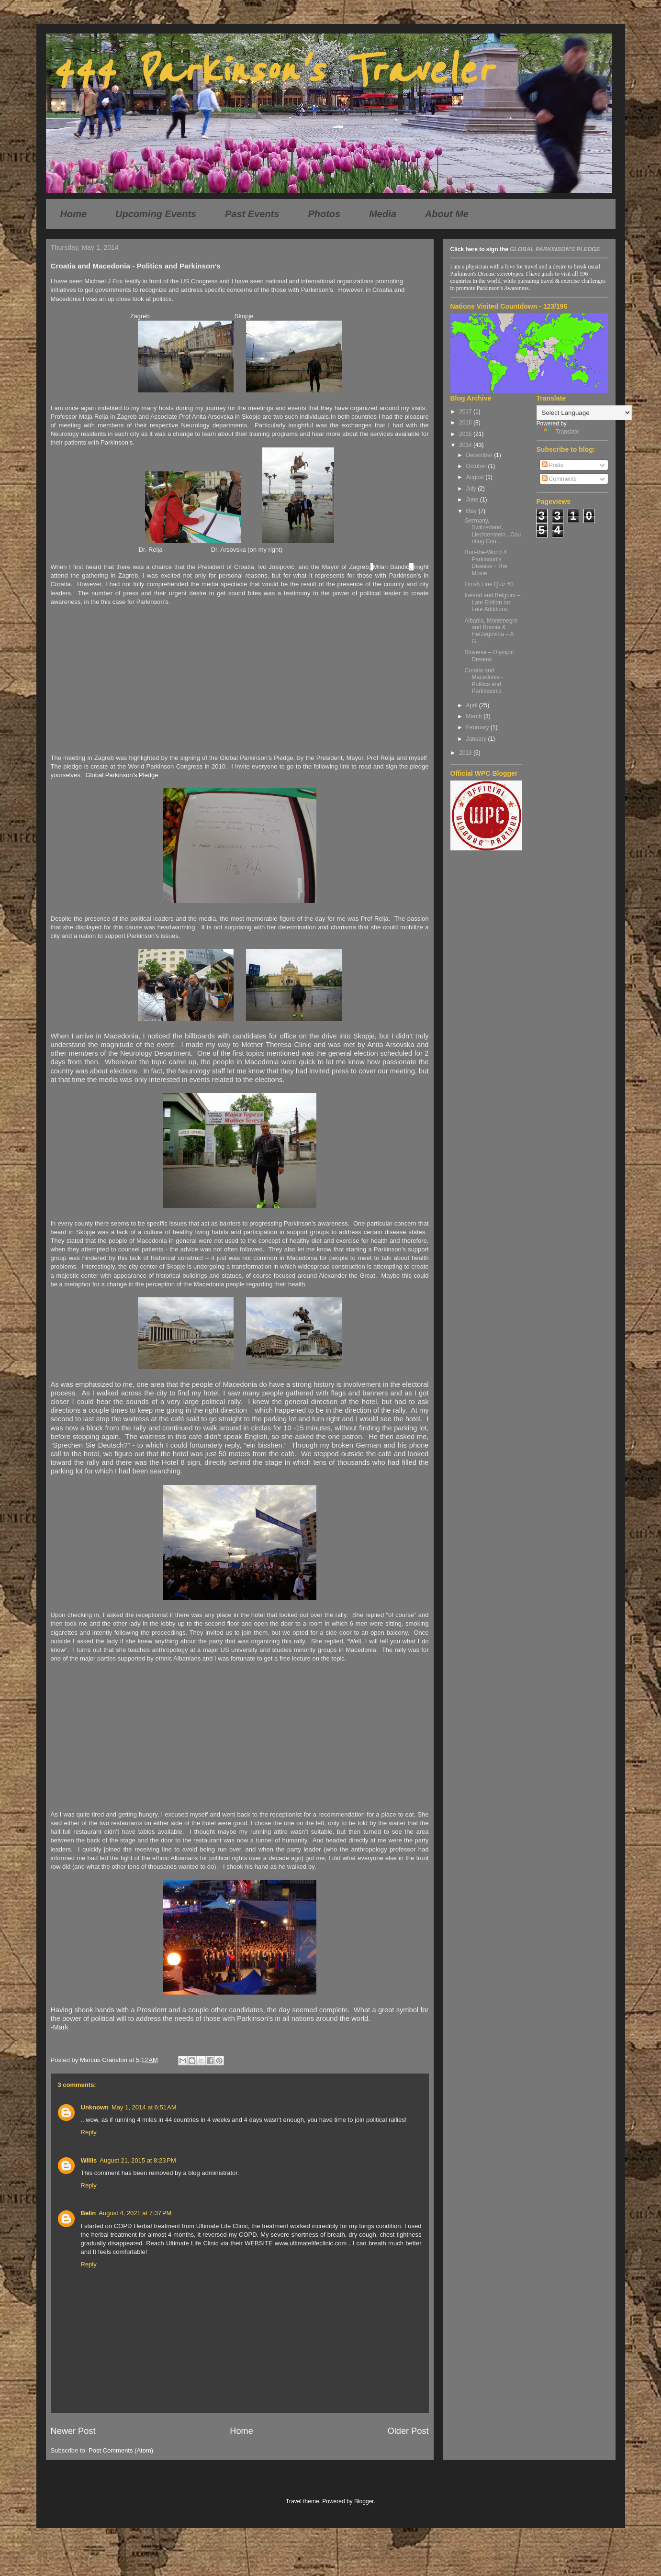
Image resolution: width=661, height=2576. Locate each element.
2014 (466, 445)
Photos (324, 214)
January (477, 739)
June (473, 499)
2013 (466, 752)
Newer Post (73, 2431)
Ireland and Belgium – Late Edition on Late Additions (492, 602)
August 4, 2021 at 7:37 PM (135, 2213)
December (480, 455)
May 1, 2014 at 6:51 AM (144, 2107)
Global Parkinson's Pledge (121, 775)
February (478, 727)
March (474, 716)
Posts (552, 465)
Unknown (95, 2107)
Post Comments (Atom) (121, 2450)
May (472, 511)
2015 (466, 434)
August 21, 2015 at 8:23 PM (138, 2160)
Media (382, 214)
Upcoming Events (155, 214)
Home (73, 214)
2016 (466, 422)
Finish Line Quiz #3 (489, 584)
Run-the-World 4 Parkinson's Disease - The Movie (485, 562)
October (477, 466)
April (472, 705)
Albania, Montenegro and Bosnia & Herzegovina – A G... (490, 631)
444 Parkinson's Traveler (271, 71)
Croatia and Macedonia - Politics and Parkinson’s (483, 680)
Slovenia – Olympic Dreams (489, 655)
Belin (88, 2213)
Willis (89, 2160)
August (475, 477)
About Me (447, 214)
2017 (466, 411)
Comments (559, 479)
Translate (558, 431)
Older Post (408, 2431)
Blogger (364, 2501)
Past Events (252, 214)
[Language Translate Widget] (584, 412)
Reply (89, 2132)
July (472, 488)
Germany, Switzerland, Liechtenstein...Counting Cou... (492, 531)
